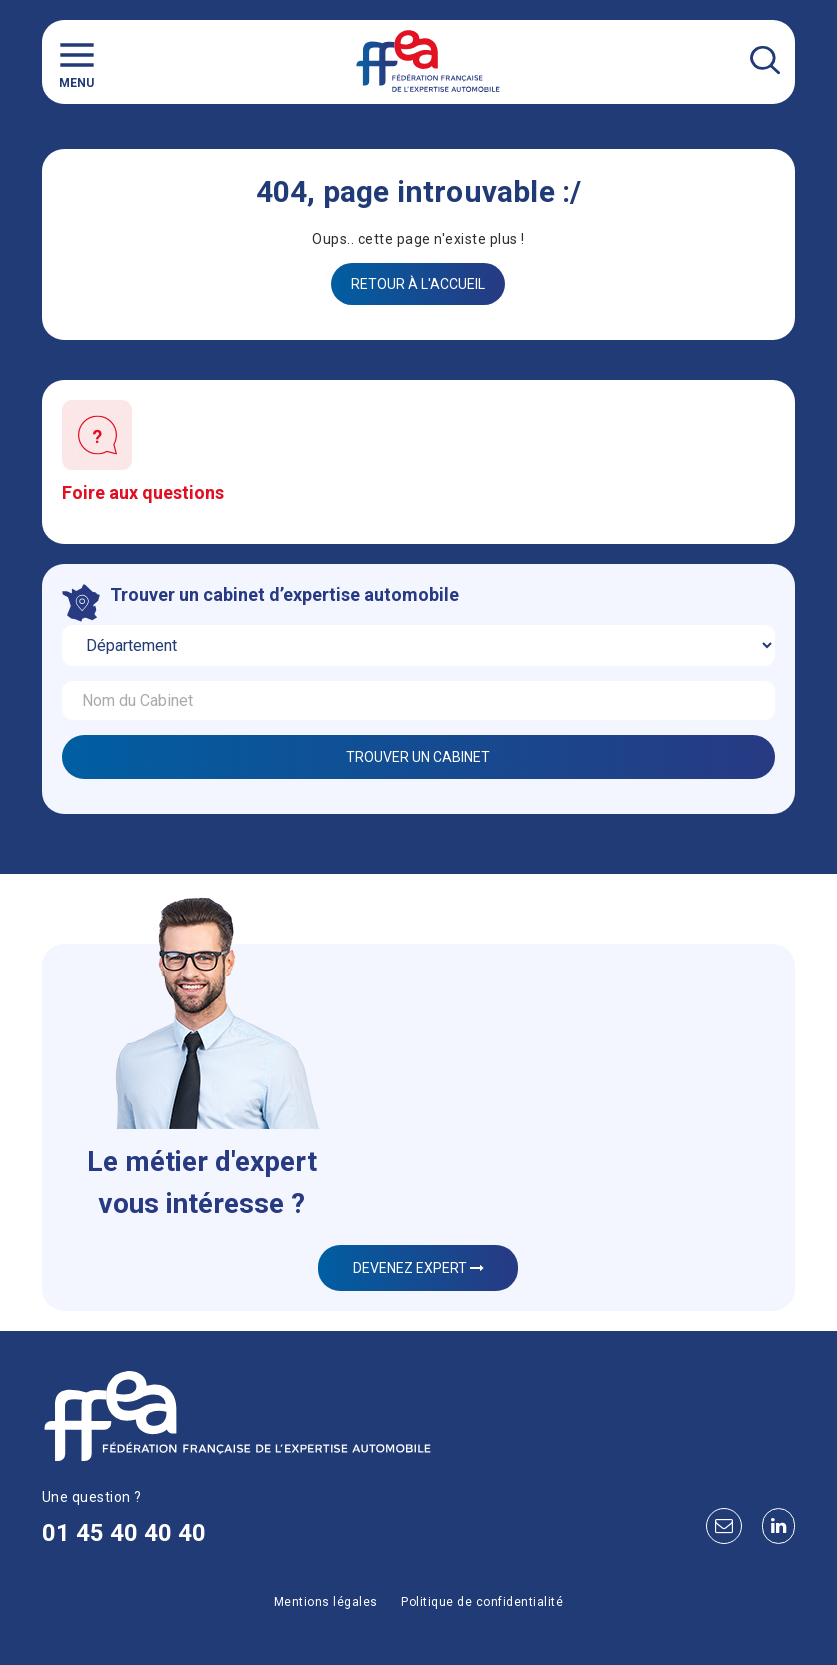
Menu (77, 62)
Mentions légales (326, 1602)
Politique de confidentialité (482, 1602)
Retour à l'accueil (418, 284)
